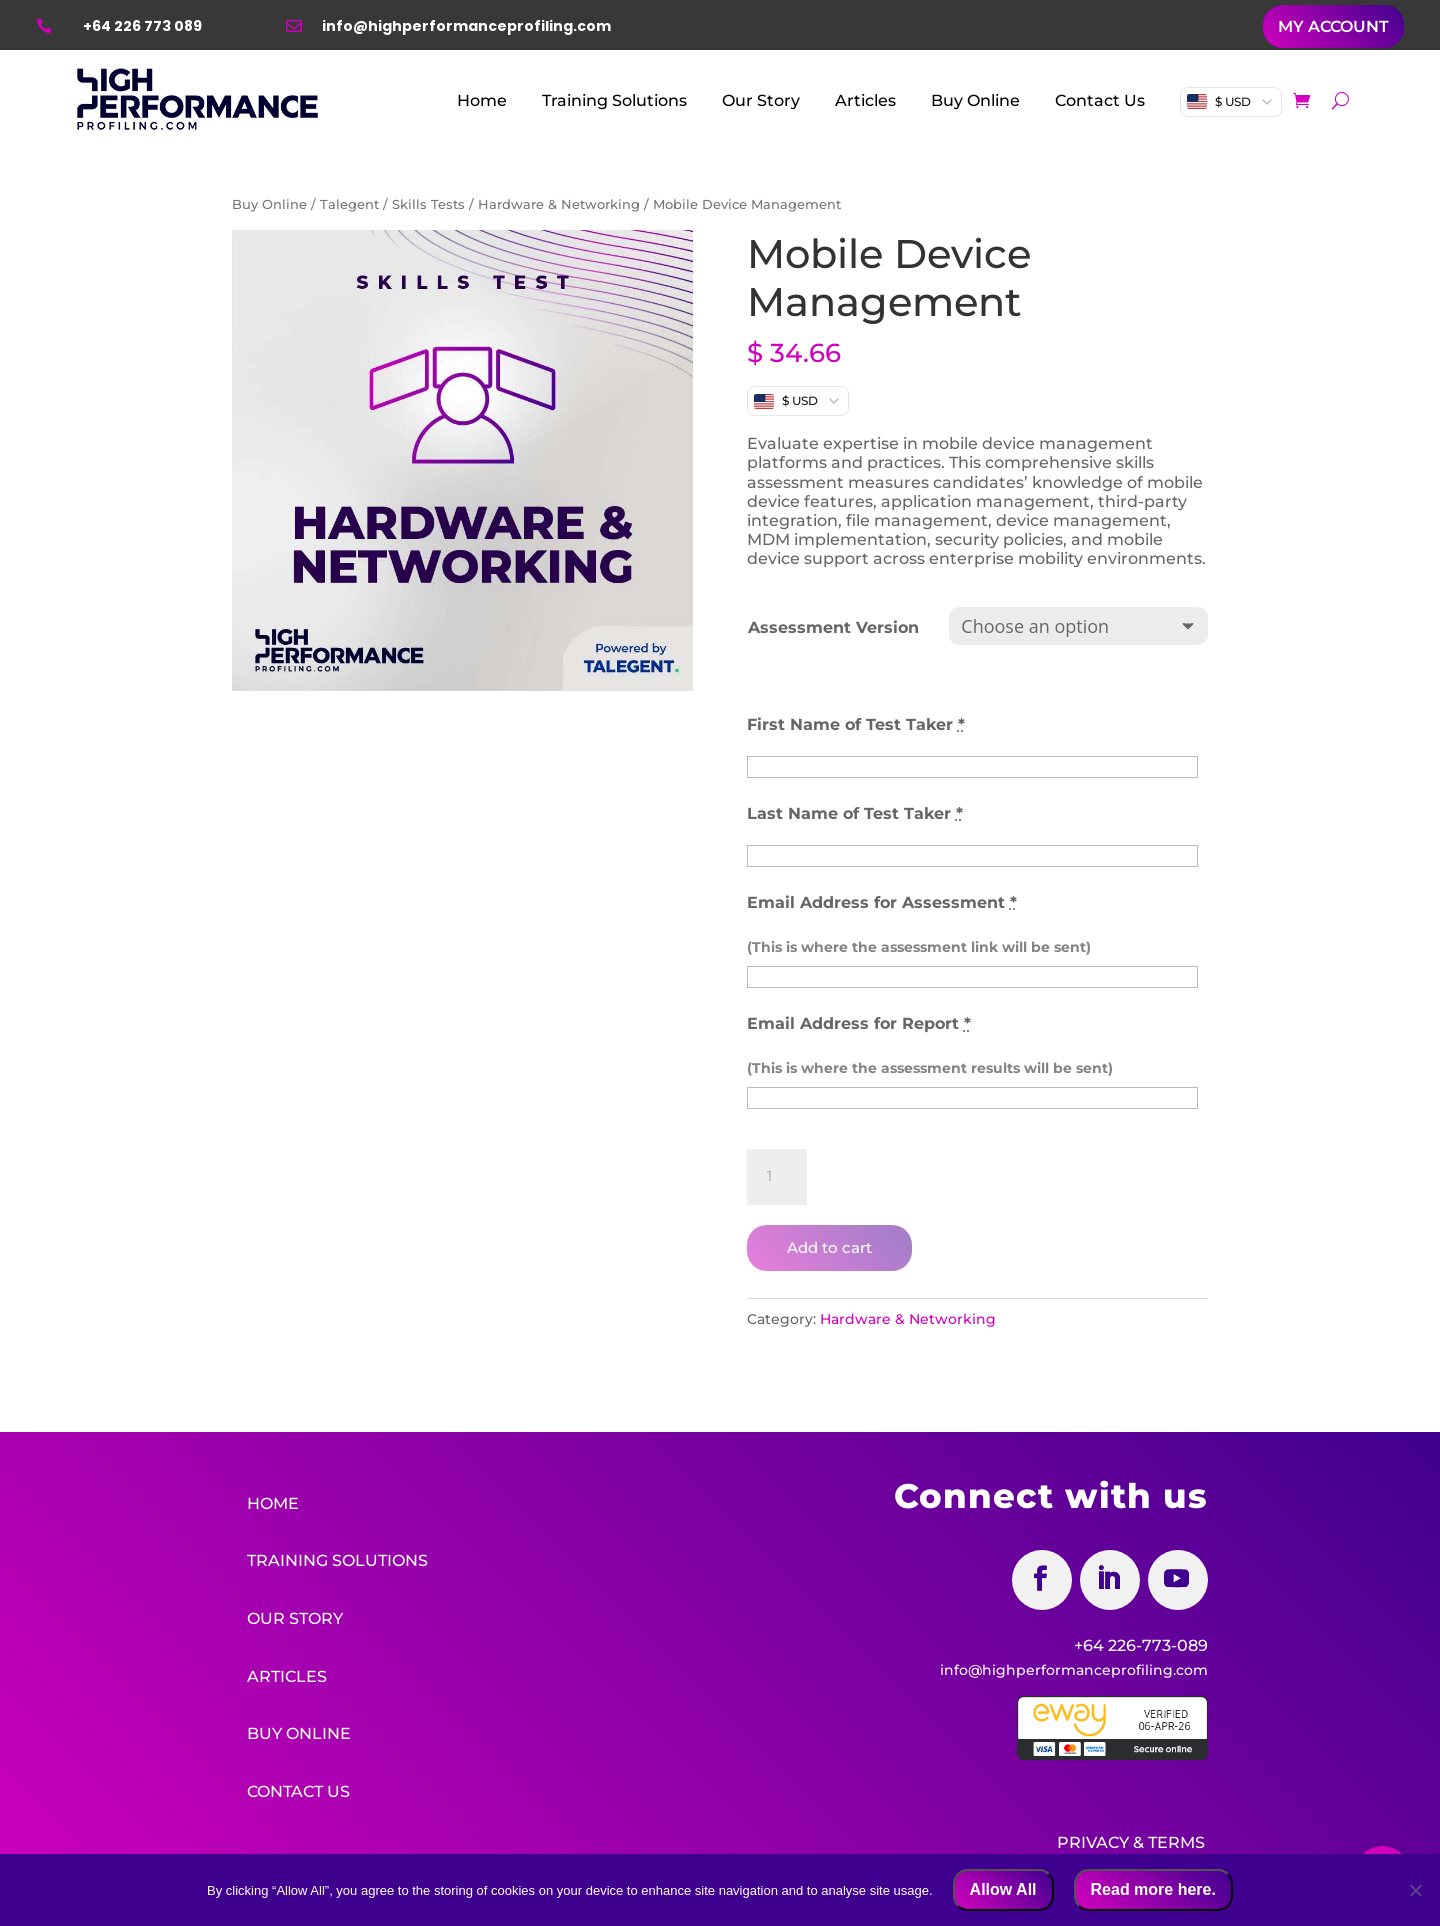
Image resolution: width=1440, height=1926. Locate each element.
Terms (1176, 1840)
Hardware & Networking (559, 204)
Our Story (761, 100)
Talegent (349, 204)
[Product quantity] (777, 1177)
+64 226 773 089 (142, 26)
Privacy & (1100, 1840)
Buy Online (975, 100)
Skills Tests (428, 204)
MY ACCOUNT (1333, 26)
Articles (865, 100)
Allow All (1003, 1889)
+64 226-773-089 (1141, 1645)
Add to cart (829, 1247)
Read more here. (1153, 1889)
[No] (1415, 1890)
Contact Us (1100, 100)
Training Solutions (614, 100)
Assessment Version (833, 627)
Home (482, 100)
